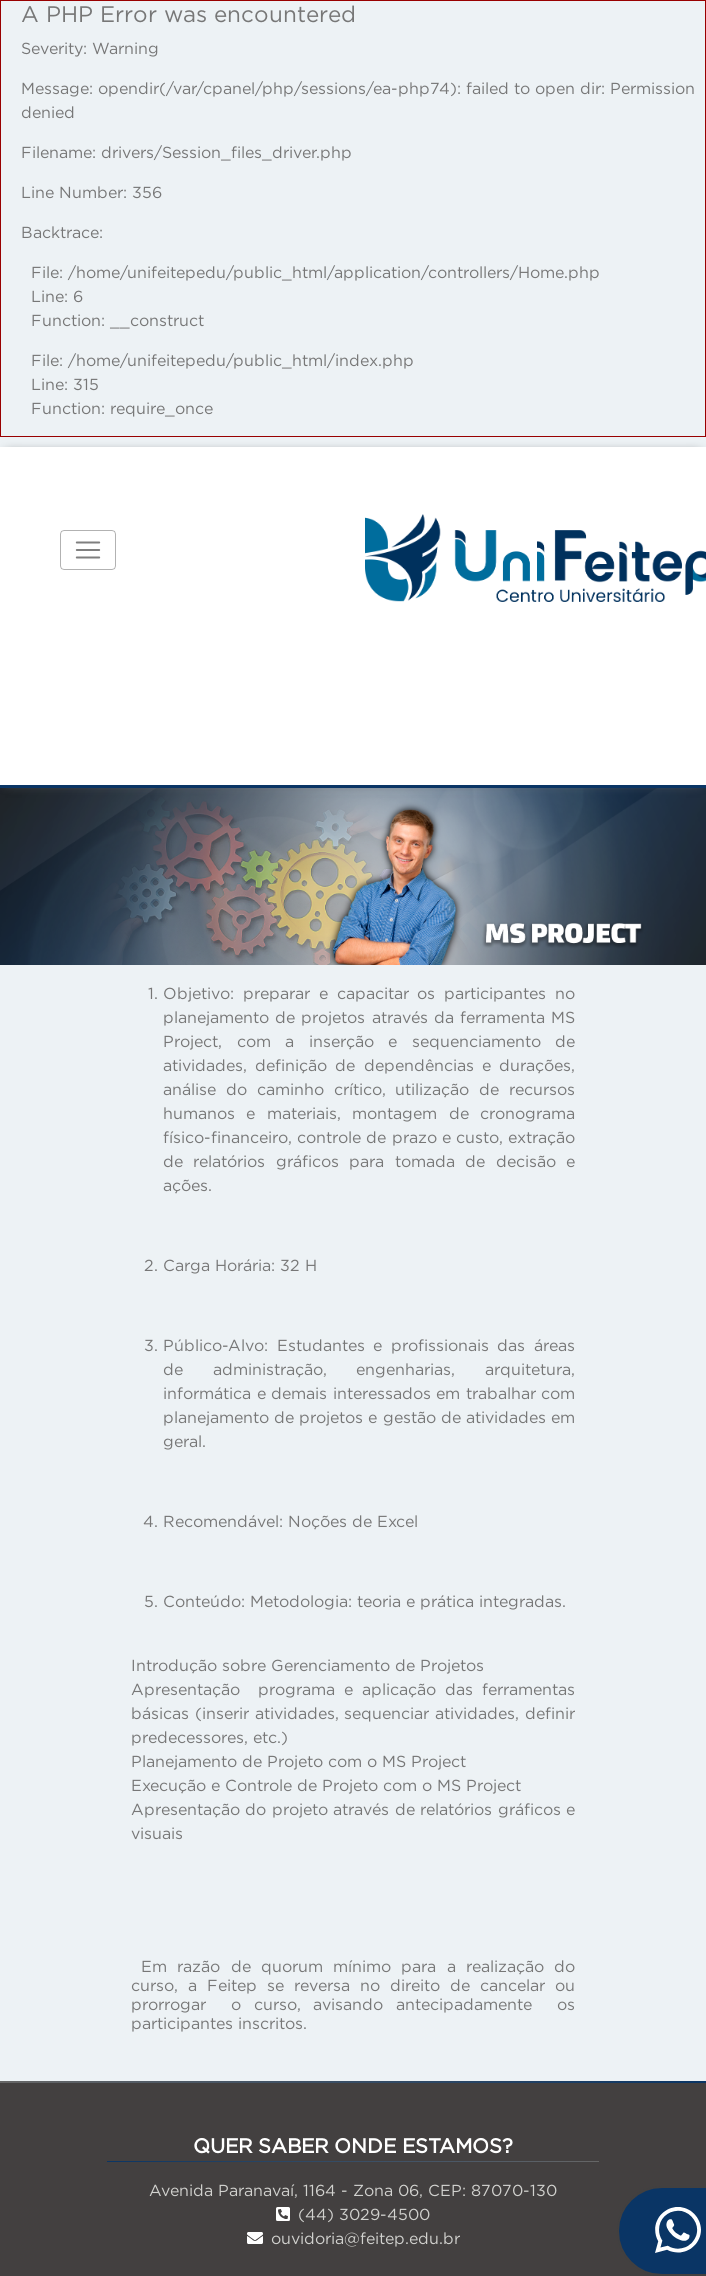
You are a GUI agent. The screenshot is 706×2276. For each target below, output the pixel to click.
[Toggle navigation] (88, 550)
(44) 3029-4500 (353, 2214)
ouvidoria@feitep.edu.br (353, 2238)
